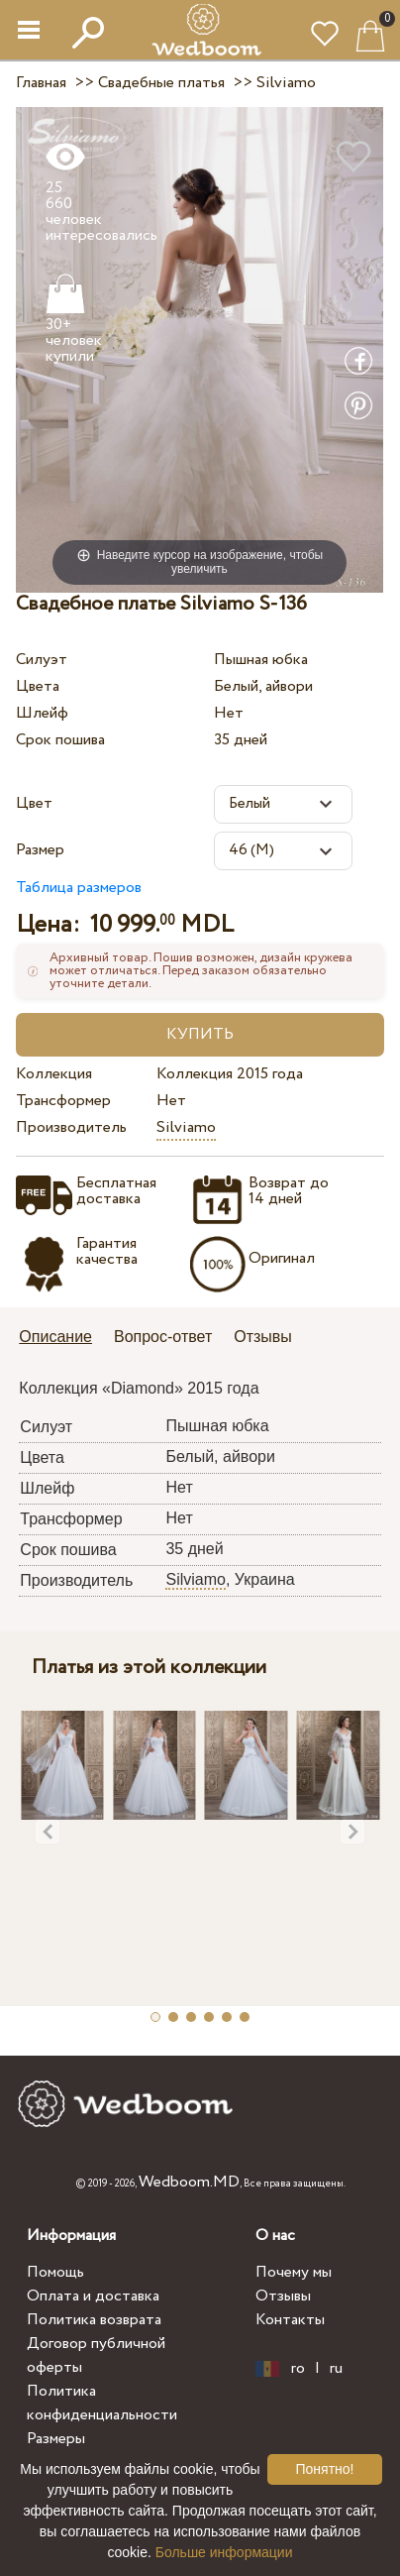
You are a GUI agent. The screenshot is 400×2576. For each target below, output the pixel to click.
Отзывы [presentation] (263, 1336)
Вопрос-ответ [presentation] (163, 1336)
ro (298, 2369)
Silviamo (186, 1127)
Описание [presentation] (55, 1336)
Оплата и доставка (93, 2296)
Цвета (37, 686)
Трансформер (63, 1100)
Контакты (290, 2319)
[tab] (62, 1338)
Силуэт (41, 659)
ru (336, 2369)
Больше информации (224, 2552)
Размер (40, 849)
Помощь (55, 2272)
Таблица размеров (79, 887)
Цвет (34, 803)
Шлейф (42, 713)
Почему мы (293, 2272)
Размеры (56, 2438)
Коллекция (54, 1073)
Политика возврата (94, 2319)
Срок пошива (60, 739)
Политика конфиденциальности (102, 2403)
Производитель (71, 1127)
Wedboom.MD (189, 2182)
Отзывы (283, 2296)
